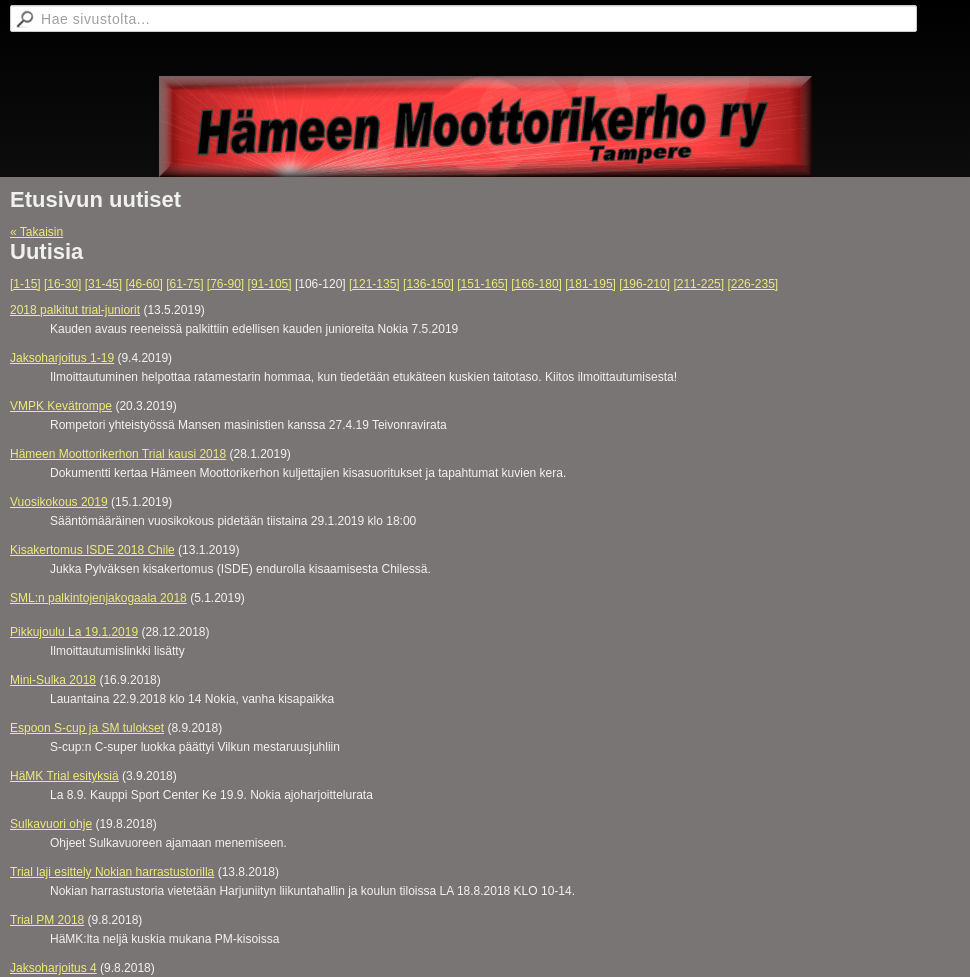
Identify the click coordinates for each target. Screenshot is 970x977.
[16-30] (62, 284)
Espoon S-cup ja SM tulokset (87, 728)
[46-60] (143, 284)
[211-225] (698, 284)
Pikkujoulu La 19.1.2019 (74, 632)
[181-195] (590, 284)
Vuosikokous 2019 (59, 502)
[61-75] (184, 284)
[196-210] (644, 284)
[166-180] (536, 284)
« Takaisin (36, 232)
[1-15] (25, 284)
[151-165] (482, 284)
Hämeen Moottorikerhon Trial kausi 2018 (118, 454)
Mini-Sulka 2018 (53, 680)
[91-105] (270, 284)
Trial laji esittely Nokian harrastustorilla (112, 872)
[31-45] (103, 284)
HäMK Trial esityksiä (64, 776)
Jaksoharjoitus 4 (53, 968)
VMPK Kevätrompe (61, 406)
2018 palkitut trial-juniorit (75, 310)
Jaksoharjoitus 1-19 (62, 358)
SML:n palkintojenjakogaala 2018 (98, 598)
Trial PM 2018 (47, 920)
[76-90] (225, 284)
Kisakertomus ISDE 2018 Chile (92, 550)
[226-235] (752, 284)
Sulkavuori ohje (51, 824)
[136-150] (428, 284)
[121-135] (374, 284)
